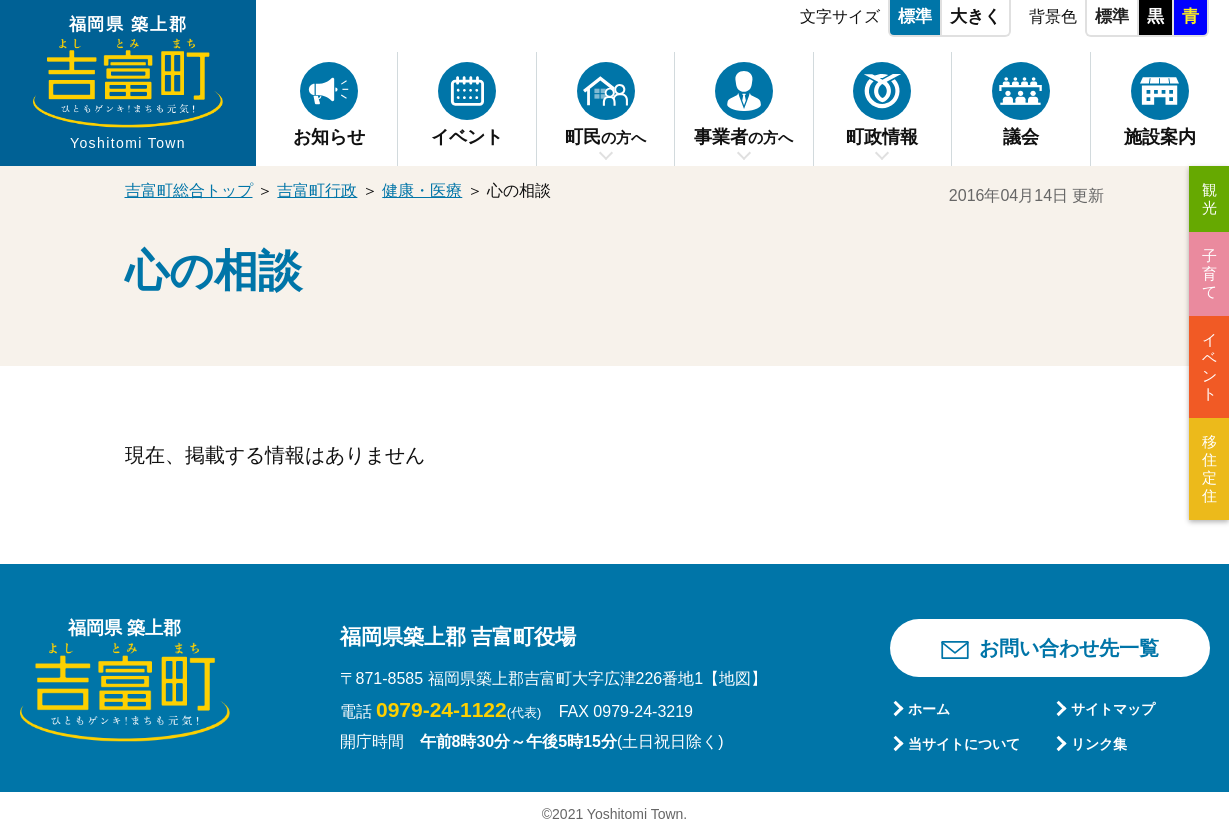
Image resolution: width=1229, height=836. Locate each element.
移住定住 (1209, 468)
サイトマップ (1113, 709)
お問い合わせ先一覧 (1069, 648)
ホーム (929, 709)
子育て (1209, 273)
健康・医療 (422, 190)
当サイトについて (964, 744)
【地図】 (735, 678)
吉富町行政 (317, 190)
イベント (1209, 366)
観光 (1209, 198)
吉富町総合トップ (189, 190)
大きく (975, 16)
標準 (915, 16)
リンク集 (1099, 744)
